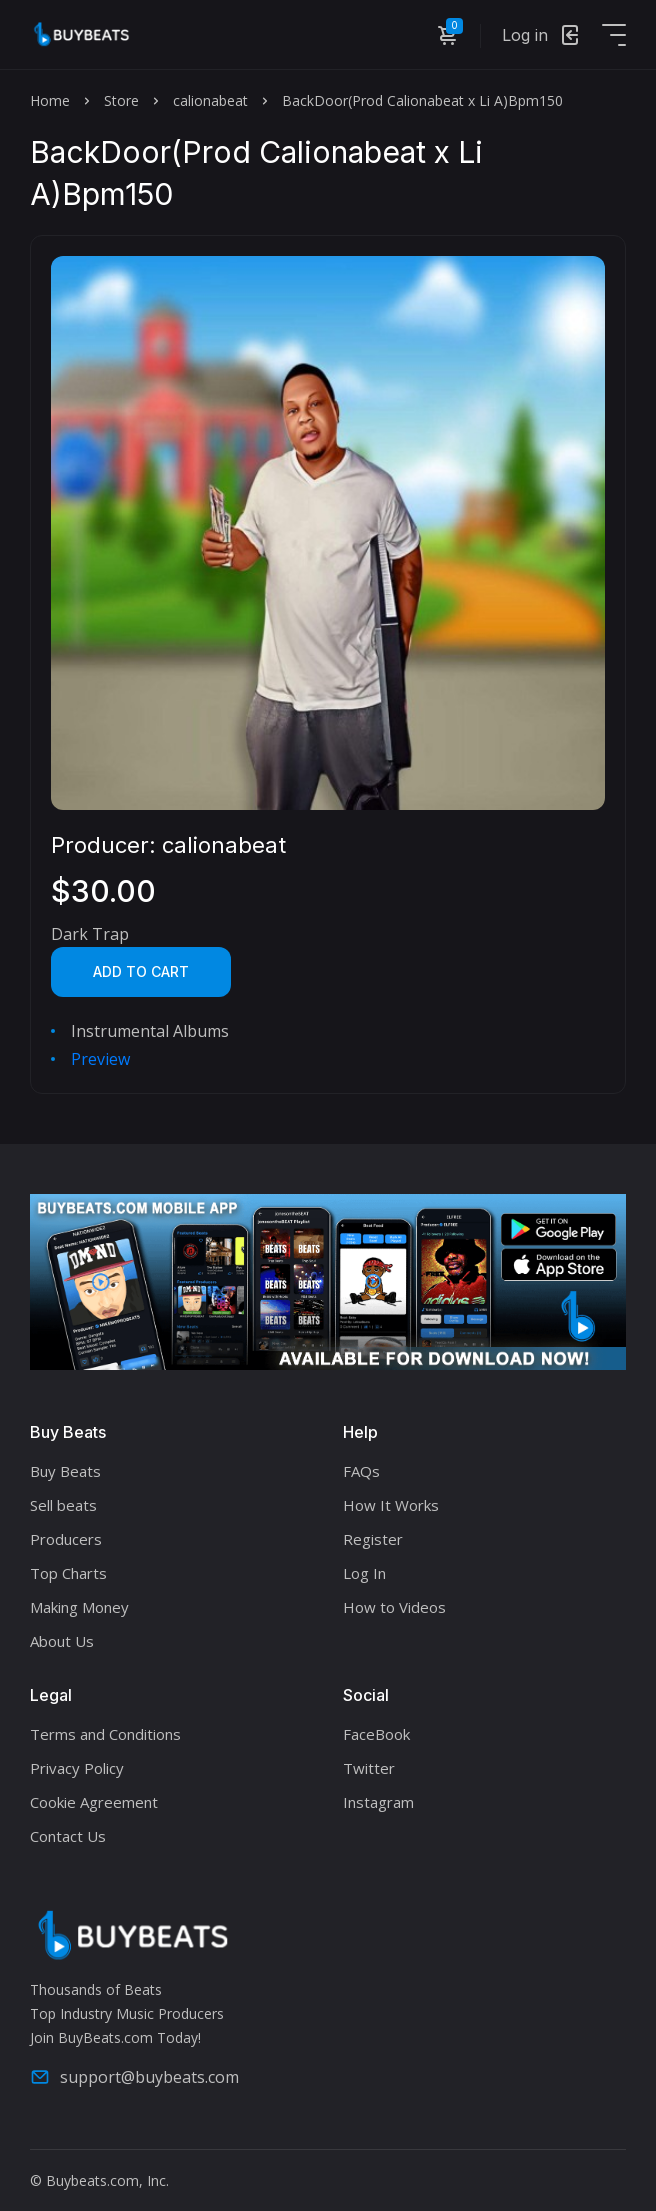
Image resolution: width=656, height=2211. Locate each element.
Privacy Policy (77, 1768)
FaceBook (376, 1734)
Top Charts (68, 1573)
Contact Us (68, 1836)
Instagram (378, 1802)
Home (50, 100)
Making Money (79, 1607)
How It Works (391, 1505)
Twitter (369, 1768)
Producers (66, 1539)
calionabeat (210, 100)
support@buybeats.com (134, 2077)
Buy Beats (65, 1471)
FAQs (361, 1471)
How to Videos (394, 1607)
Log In (364, 1573)
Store (121, 100)
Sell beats (63, 1505)
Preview (100, 1059)
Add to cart (141, 971)
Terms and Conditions (105, 1734)
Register (373, 1539)
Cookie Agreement (94, 1802)
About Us (62, 1641)
